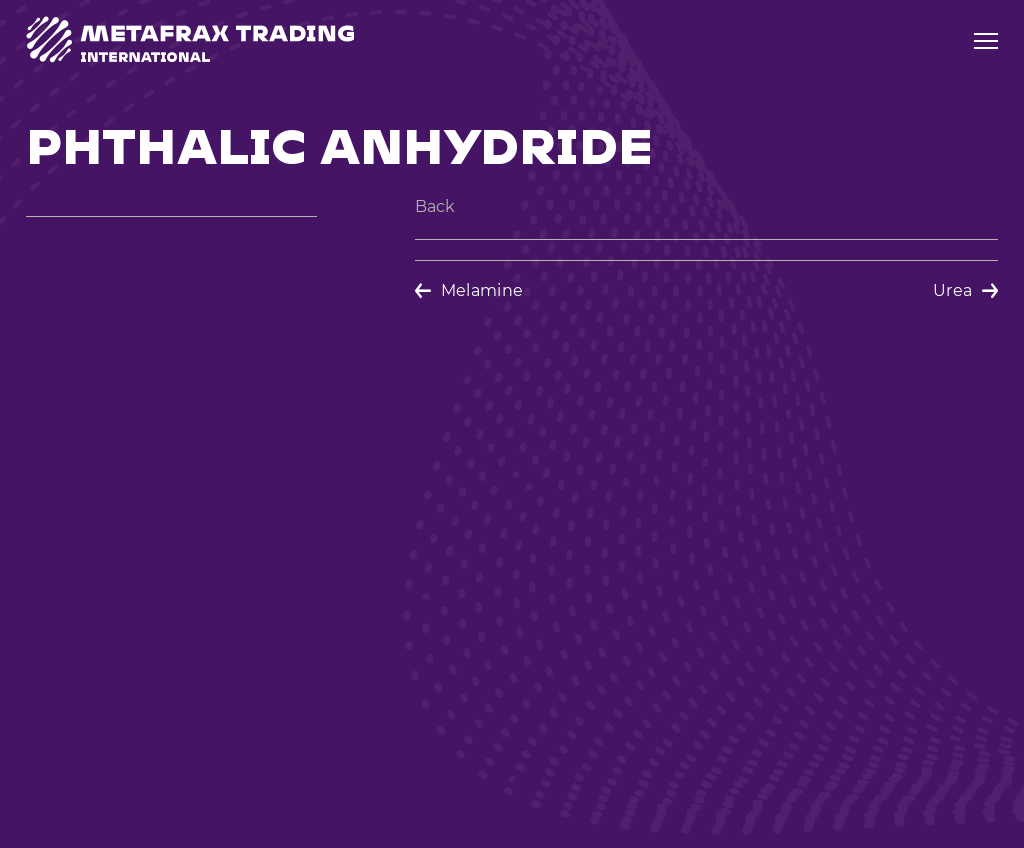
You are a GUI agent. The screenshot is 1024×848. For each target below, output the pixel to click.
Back (435, 206)
